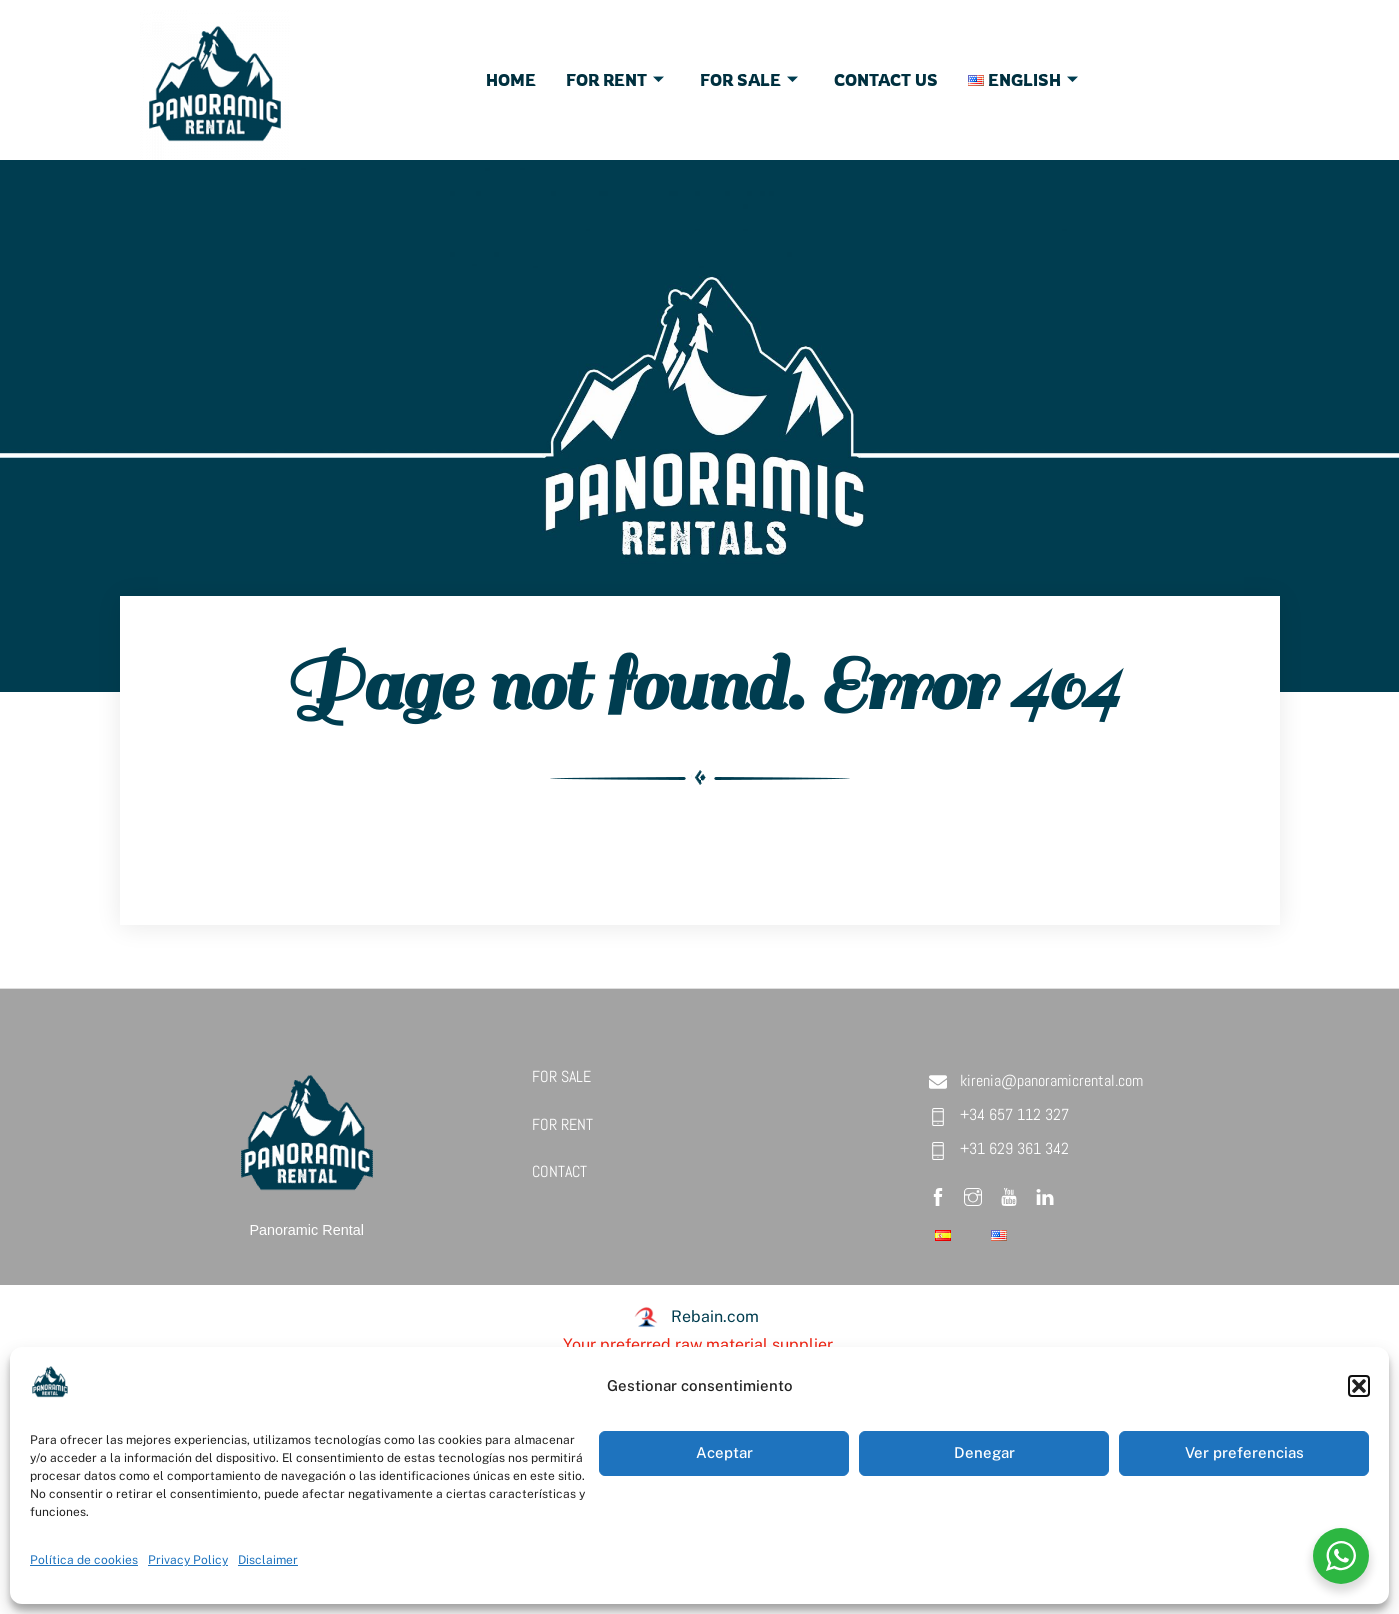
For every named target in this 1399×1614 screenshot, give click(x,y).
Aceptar (724, 1452)
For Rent (615, 80)
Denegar (984, 1452)
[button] (1359, 1386)
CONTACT (559, 1171)
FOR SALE (561, 1076)
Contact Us (886, 80)
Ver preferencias (1244, 1452)
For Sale (749, 80)
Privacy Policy (188, 1560)
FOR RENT (562, 1124)
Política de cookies (84, 1560)
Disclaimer (268, 1560)
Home (511, 80)
